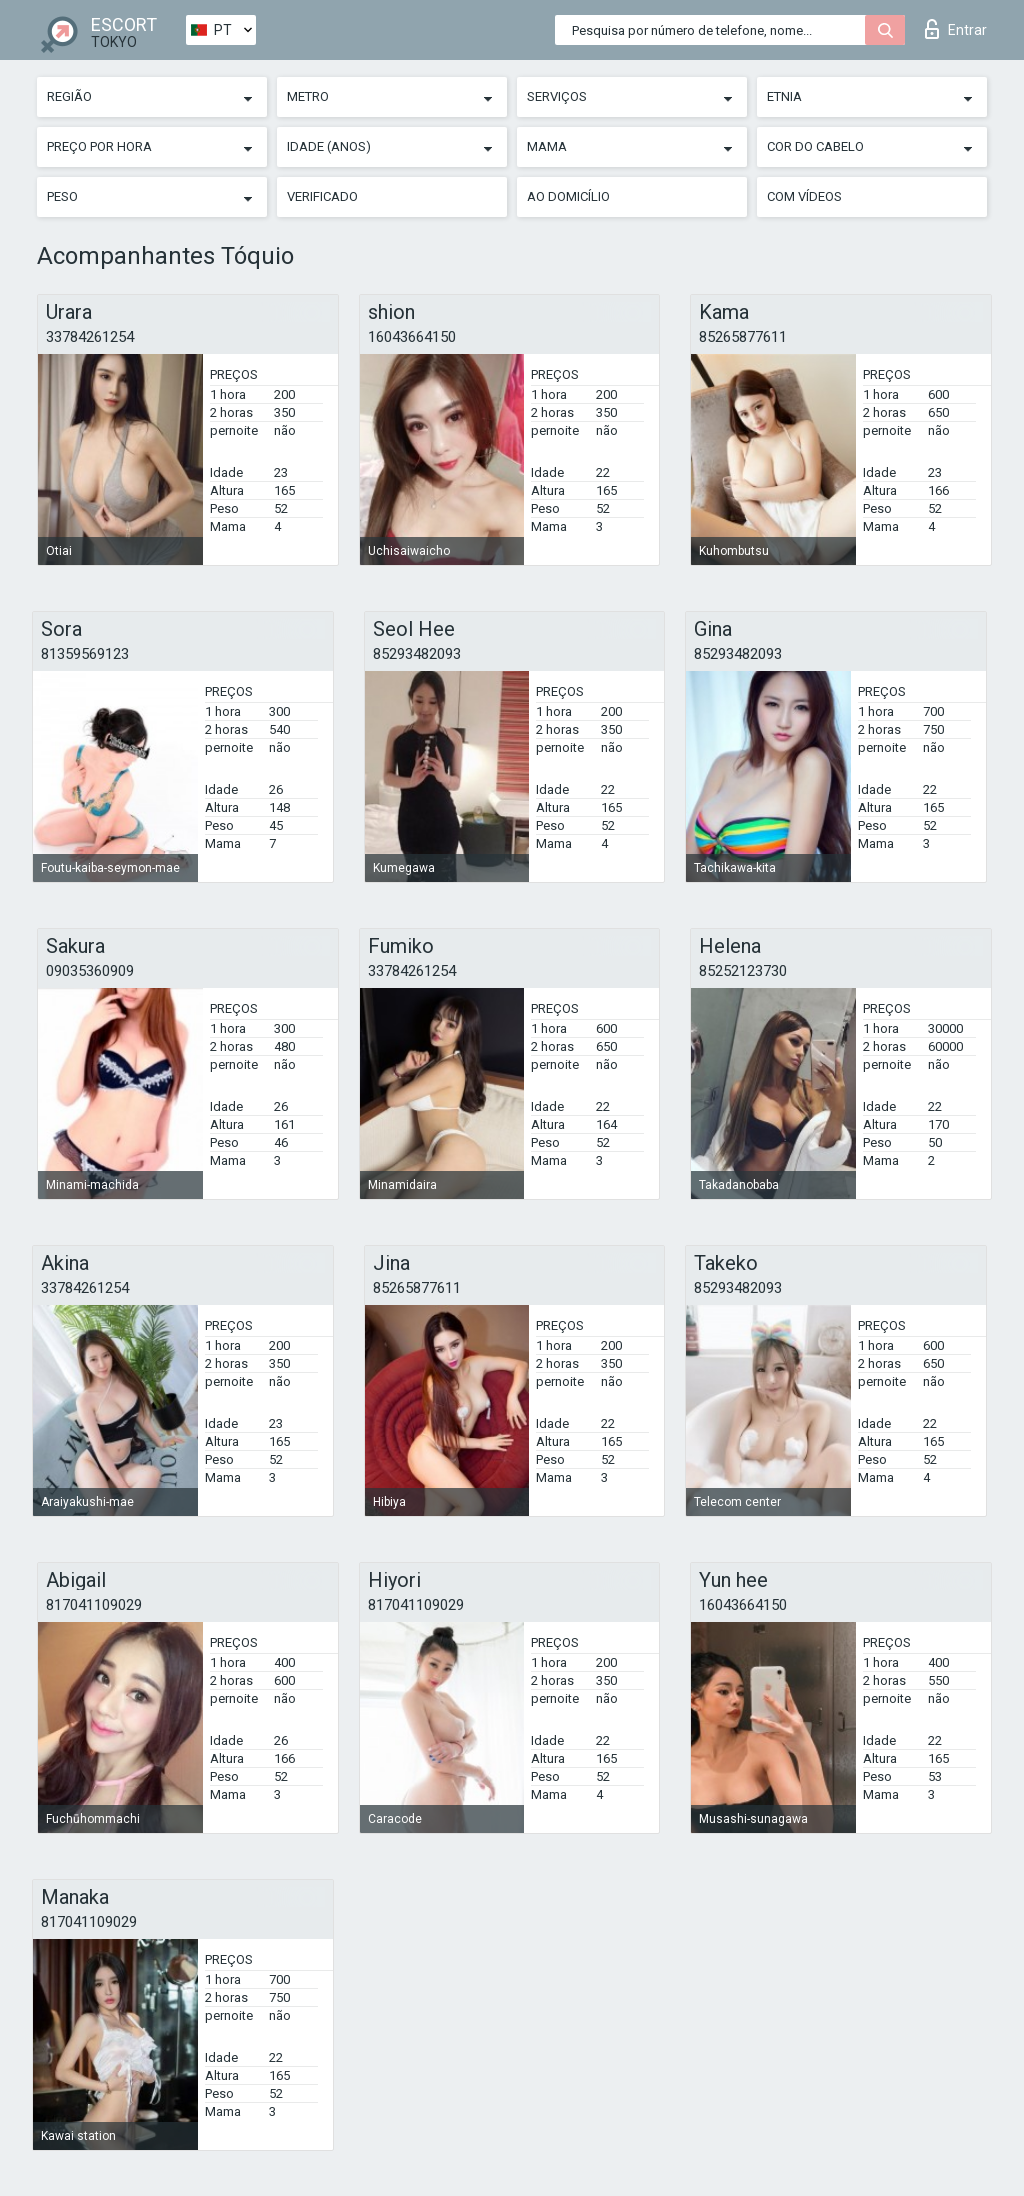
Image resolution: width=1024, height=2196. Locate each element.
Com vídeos (804, 196)
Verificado (322, 196)
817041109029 (94, 1605)
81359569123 (85, 654)
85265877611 (743, 337)
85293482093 (417, 654)
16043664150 (412, 337)
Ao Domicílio (568, 196)
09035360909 (90, 971)
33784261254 (90, 337)
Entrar (956, 29)
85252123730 (743, 971)
